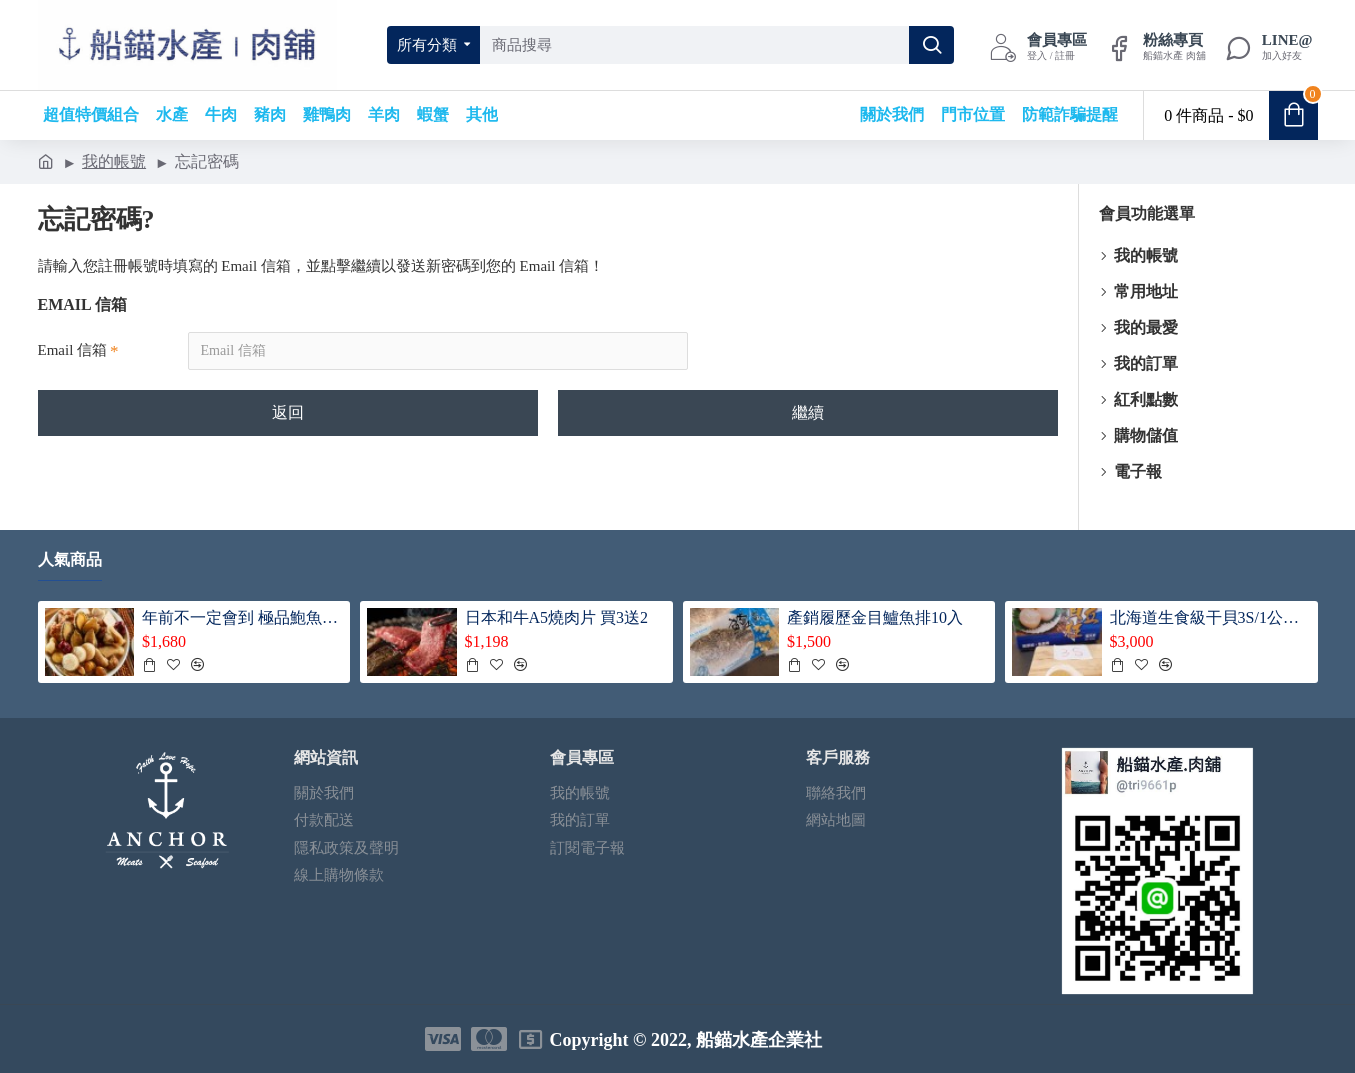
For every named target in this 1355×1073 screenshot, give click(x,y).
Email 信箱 (73, 350)
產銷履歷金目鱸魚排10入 (875, 617)
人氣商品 (70, 559)
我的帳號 (114, 161)
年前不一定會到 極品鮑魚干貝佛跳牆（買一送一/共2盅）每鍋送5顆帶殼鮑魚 (242, 617)
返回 (288, 412)
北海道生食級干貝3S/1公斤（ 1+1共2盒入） (1210, 617)
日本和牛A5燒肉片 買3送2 (557, 617)
